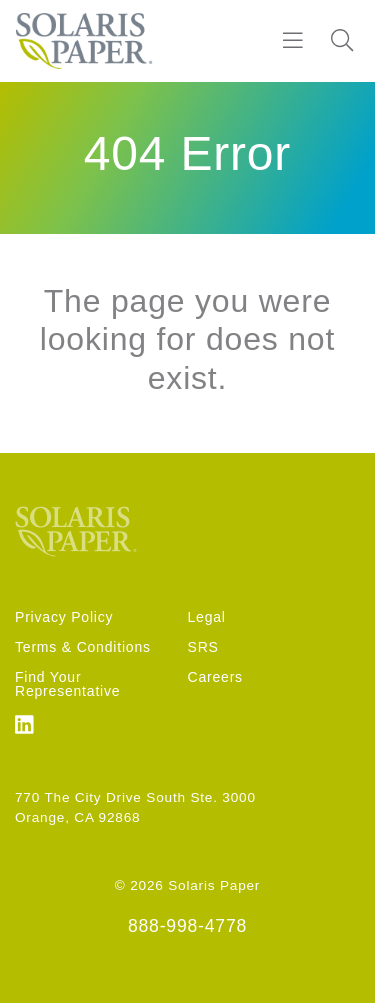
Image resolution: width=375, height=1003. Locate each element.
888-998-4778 (187, 926)
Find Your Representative (67, 684)
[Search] (342, 41)
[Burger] (293, 41)
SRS (203, 647)
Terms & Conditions (83, 647)
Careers (215, 677)
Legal (207, 617)
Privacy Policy (64, 617)
